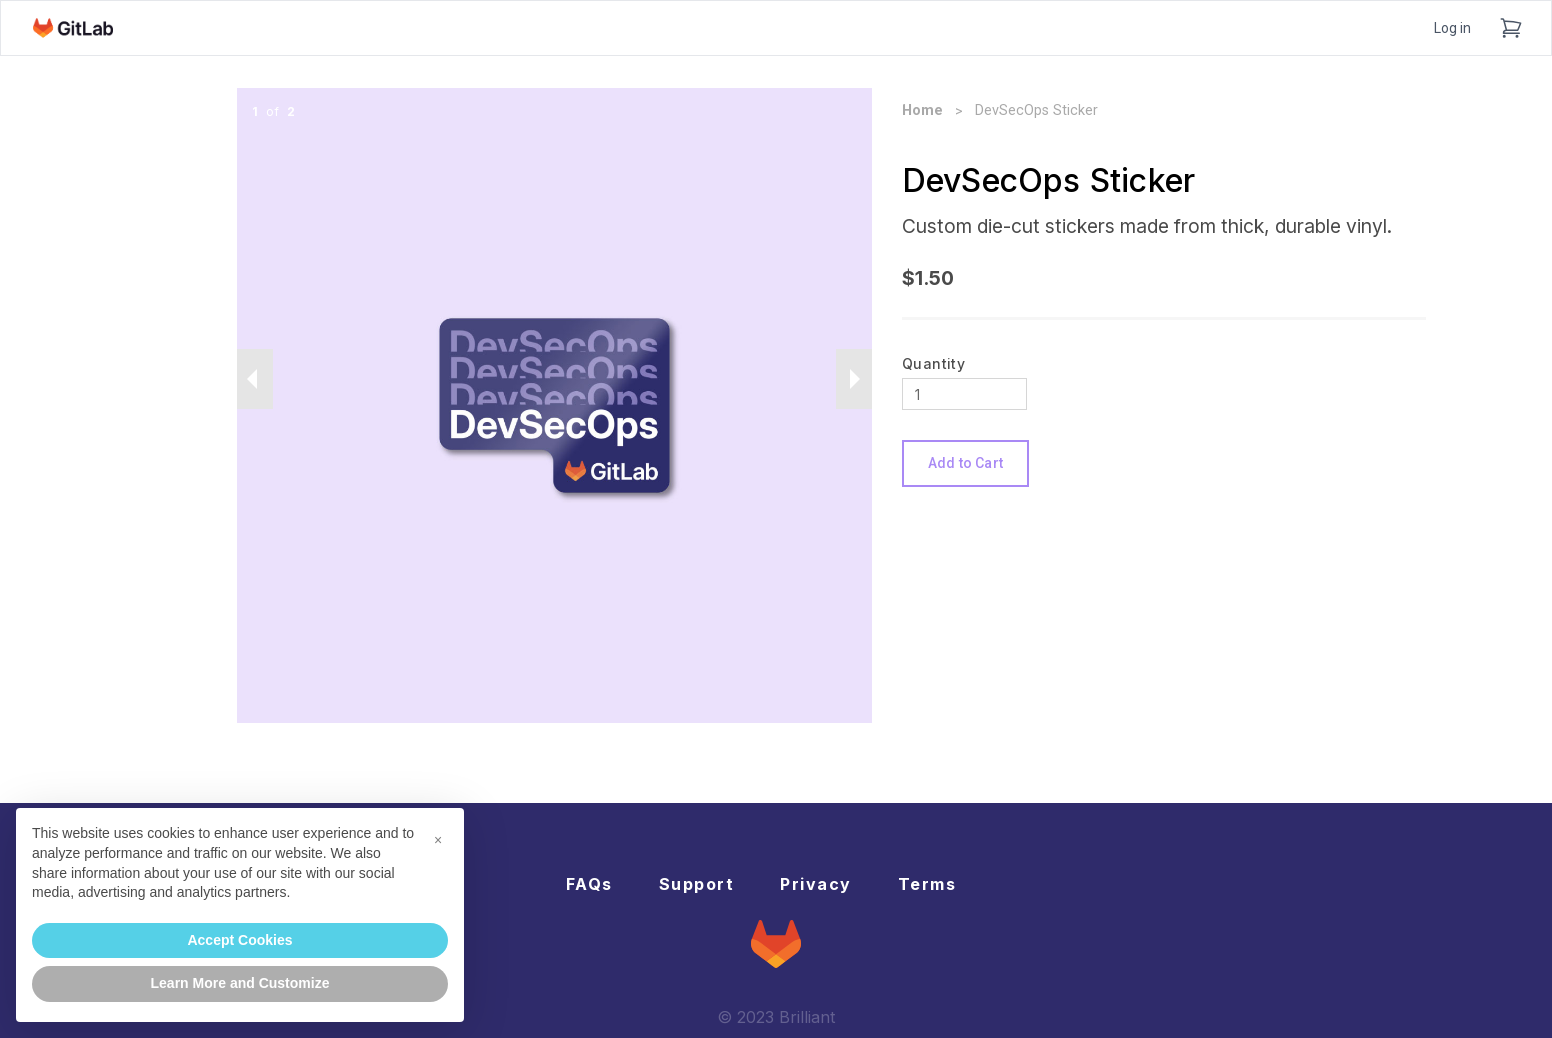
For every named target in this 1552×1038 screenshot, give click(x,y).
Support (697, 884)
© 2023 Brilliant (776, 1017)
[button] (438, 840)
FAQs (589, 884)
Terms (927, 884)
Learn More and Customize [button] (240, 983)
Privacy (816, 884)
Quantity (933, 363)
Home (922, 110)
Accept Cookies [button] (239, 940)
